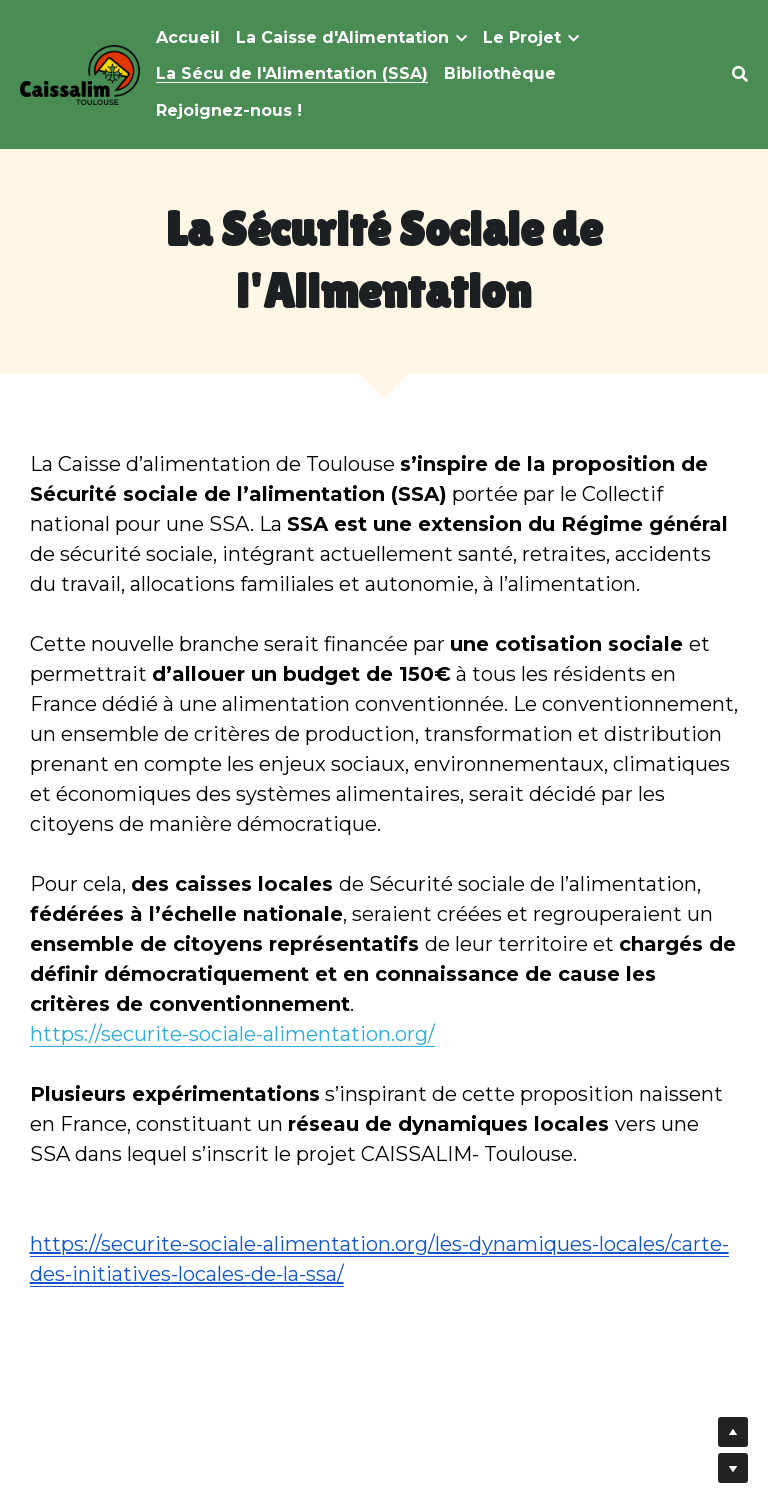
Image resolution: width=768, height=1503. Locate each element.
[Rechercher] (740, 74)
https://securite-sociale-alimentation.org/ (232, 1034)
